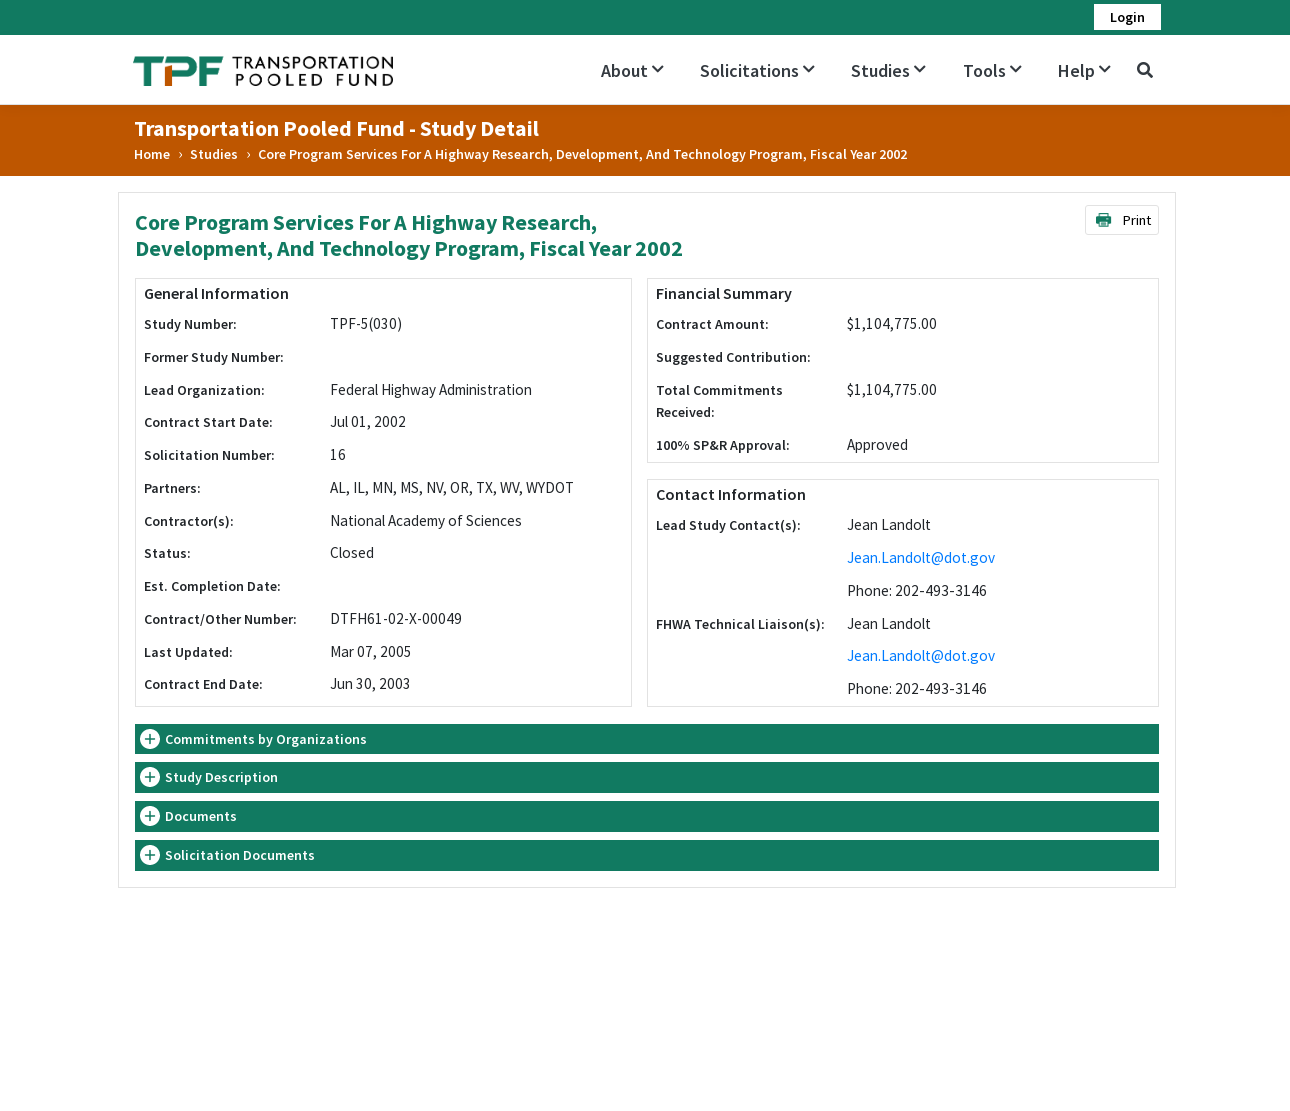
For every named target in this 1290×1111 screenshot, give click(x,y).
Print (1122, 220)
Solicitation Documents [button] (240, 855)
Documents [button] (201, 816)
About (632, 70)
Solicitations (757, 70)
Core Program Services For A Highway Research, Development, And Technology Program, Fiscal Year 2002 (582, 154)
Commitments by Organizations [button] (266, 739)
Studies (888, 70)
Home (152, 154)
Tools (992, 70)
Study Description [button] (221, 777)
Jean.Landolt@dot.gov (921, 557)
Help (1084, 70)
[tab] (647, 739)
